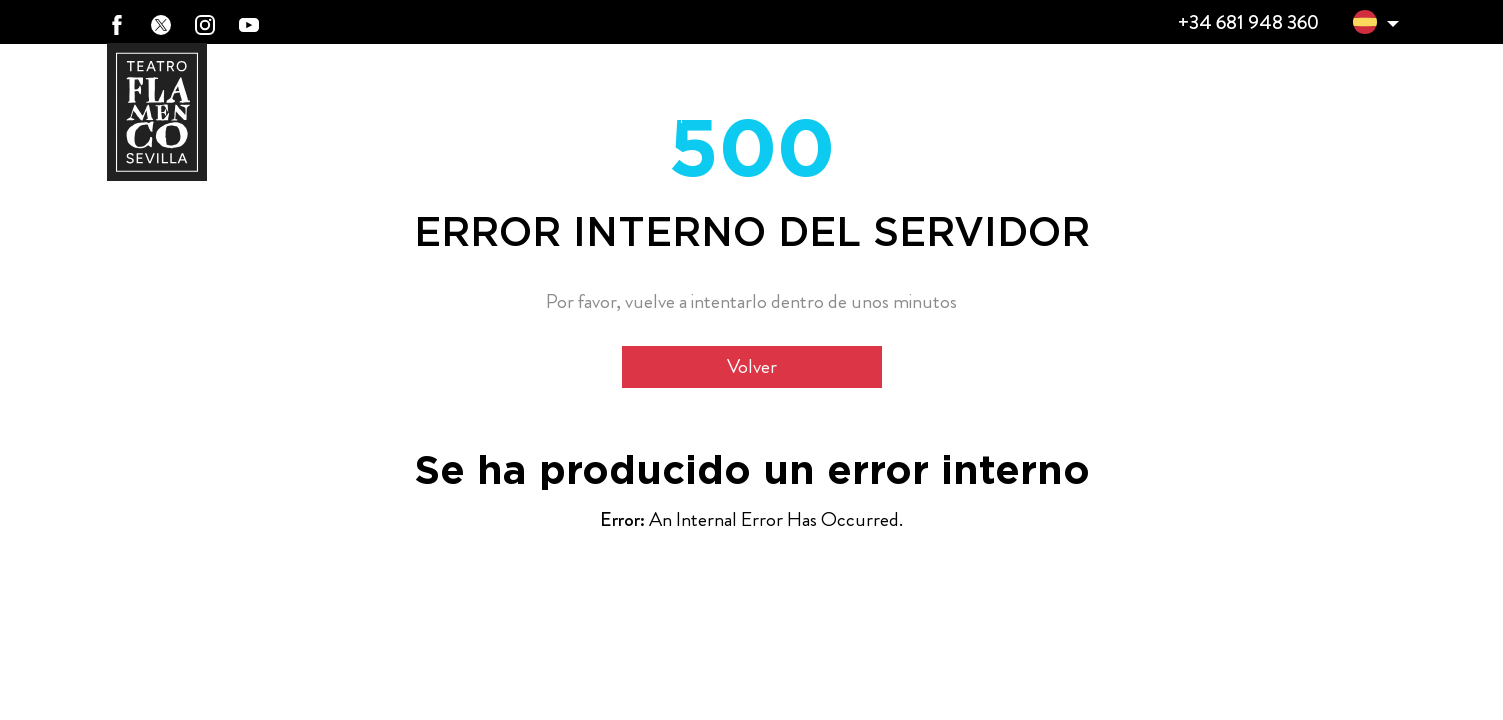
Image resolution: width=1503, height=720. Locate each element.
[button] (1365, 25)
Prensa (1358, 92)
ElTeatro (613, 92)
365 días (754, 92)
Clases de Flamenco (1092, 92)
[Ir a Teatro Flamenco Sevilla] (157, 112)
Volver (752, 366)
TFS (1233, 92)
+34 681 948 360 (1248, 22)
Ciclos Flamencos (917, 92)
